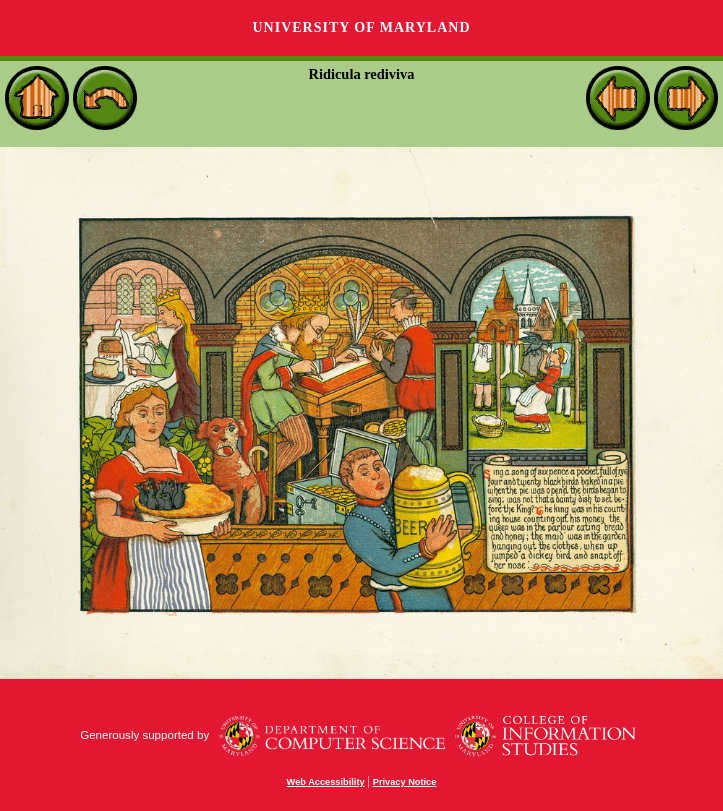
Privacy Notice (405, 782)
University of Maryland (361, 27)
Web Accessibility (326, 782)
